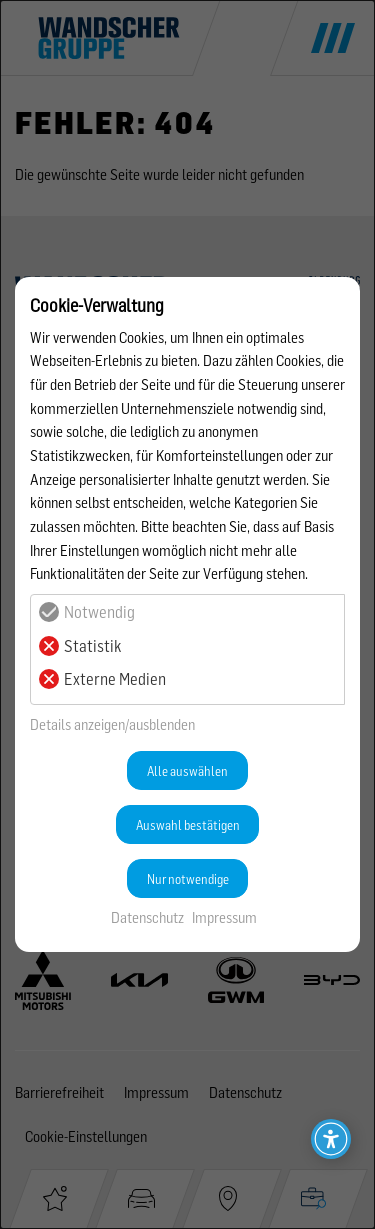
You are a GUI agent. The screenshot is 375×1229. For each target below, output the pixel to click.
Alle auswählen (187, 771)
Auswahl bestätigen (188, 825)
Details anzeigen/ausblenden (112, 724)
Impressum (224, 917)
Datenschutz (147, 917)
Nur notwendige (188, 879)
